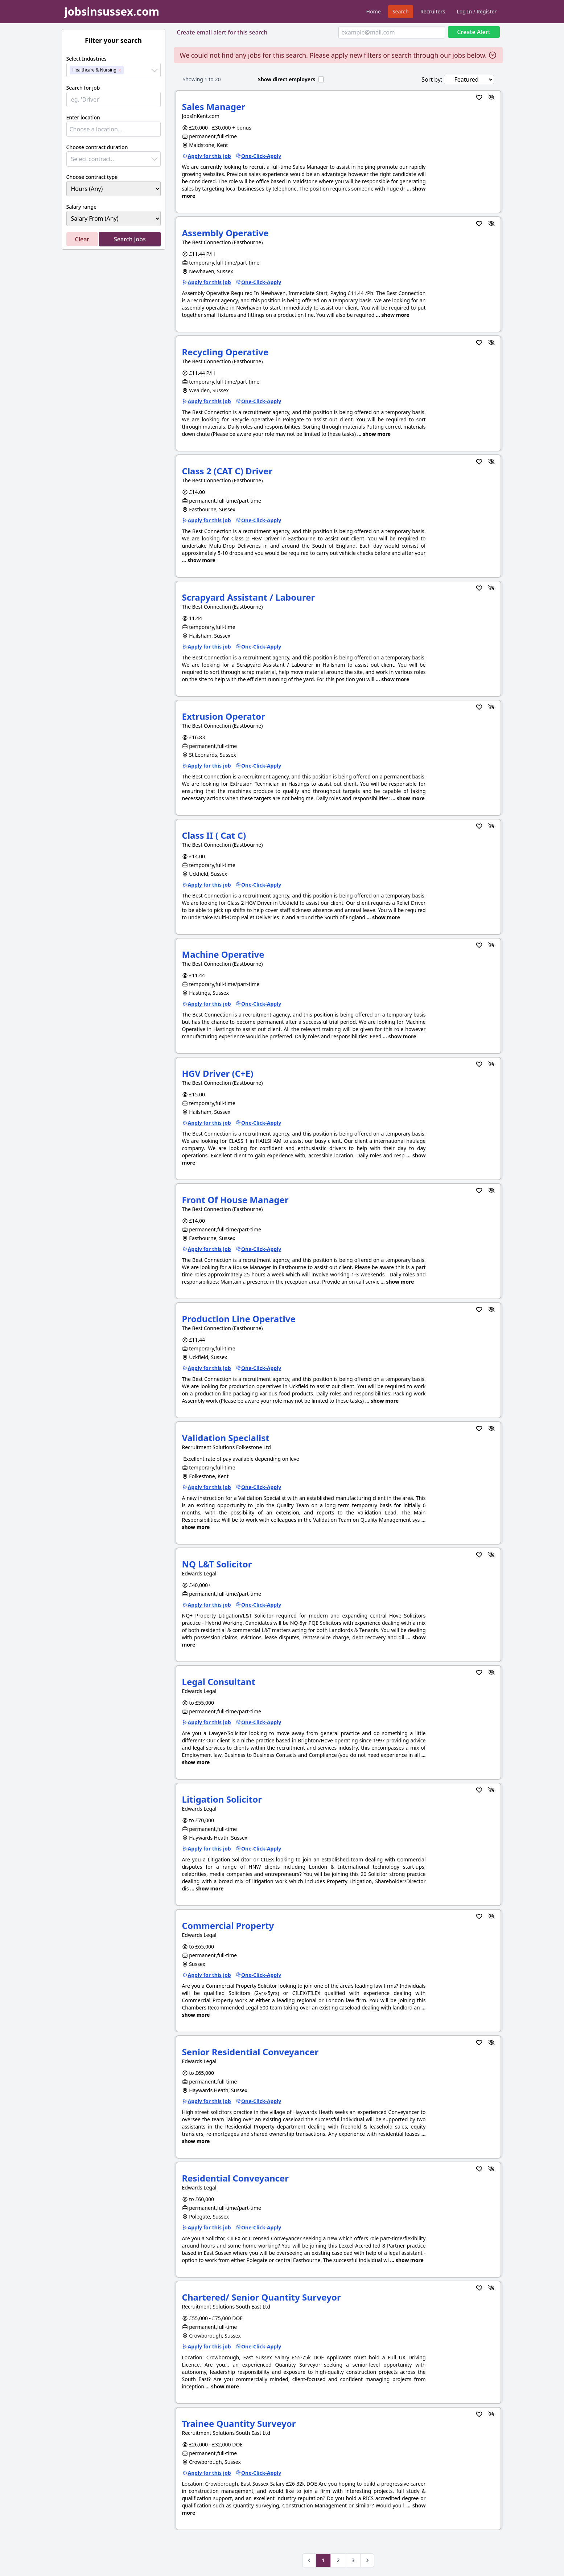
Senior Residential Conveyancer (250, 2052)
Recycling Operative (225, 352)
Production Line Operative (239, 1319)
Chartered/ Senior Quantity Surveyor (261, 2297)
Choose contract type (92, 176)
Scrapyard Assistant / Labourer (248, 597)
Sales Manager (214, 107)
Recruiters (432, 11)
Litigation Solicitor (222, 1799)
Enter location (83, 117)
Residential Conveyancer (235, 2178)
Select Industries (86, 58)
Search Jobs (130, 239)
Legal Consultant (218, 1682)
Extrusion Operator (223, 716)
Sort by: (431, 79)
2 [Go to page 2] (338, 2560)
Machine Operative (223, 954)
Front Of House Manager (235, 1200)
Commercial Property (228, 1925)
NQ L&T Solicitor (217, 1564)
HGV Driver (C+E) (218, 1073)
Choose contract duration (97, 147)
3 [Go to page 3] (353, 2560)
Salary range (81, 206)
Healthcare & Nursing (94, 70)
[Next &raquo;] (367, 2560)
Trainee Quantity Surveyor (239, 2423)
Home (373, 11)
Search (400, 11)
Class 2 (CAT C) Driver (227, 471)
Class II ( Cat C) (214, 835)
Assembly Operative (225, 233)
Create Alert (473, 32)
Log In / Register (477, 11)
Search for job (83, 87)
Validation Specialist (225, 1438)
